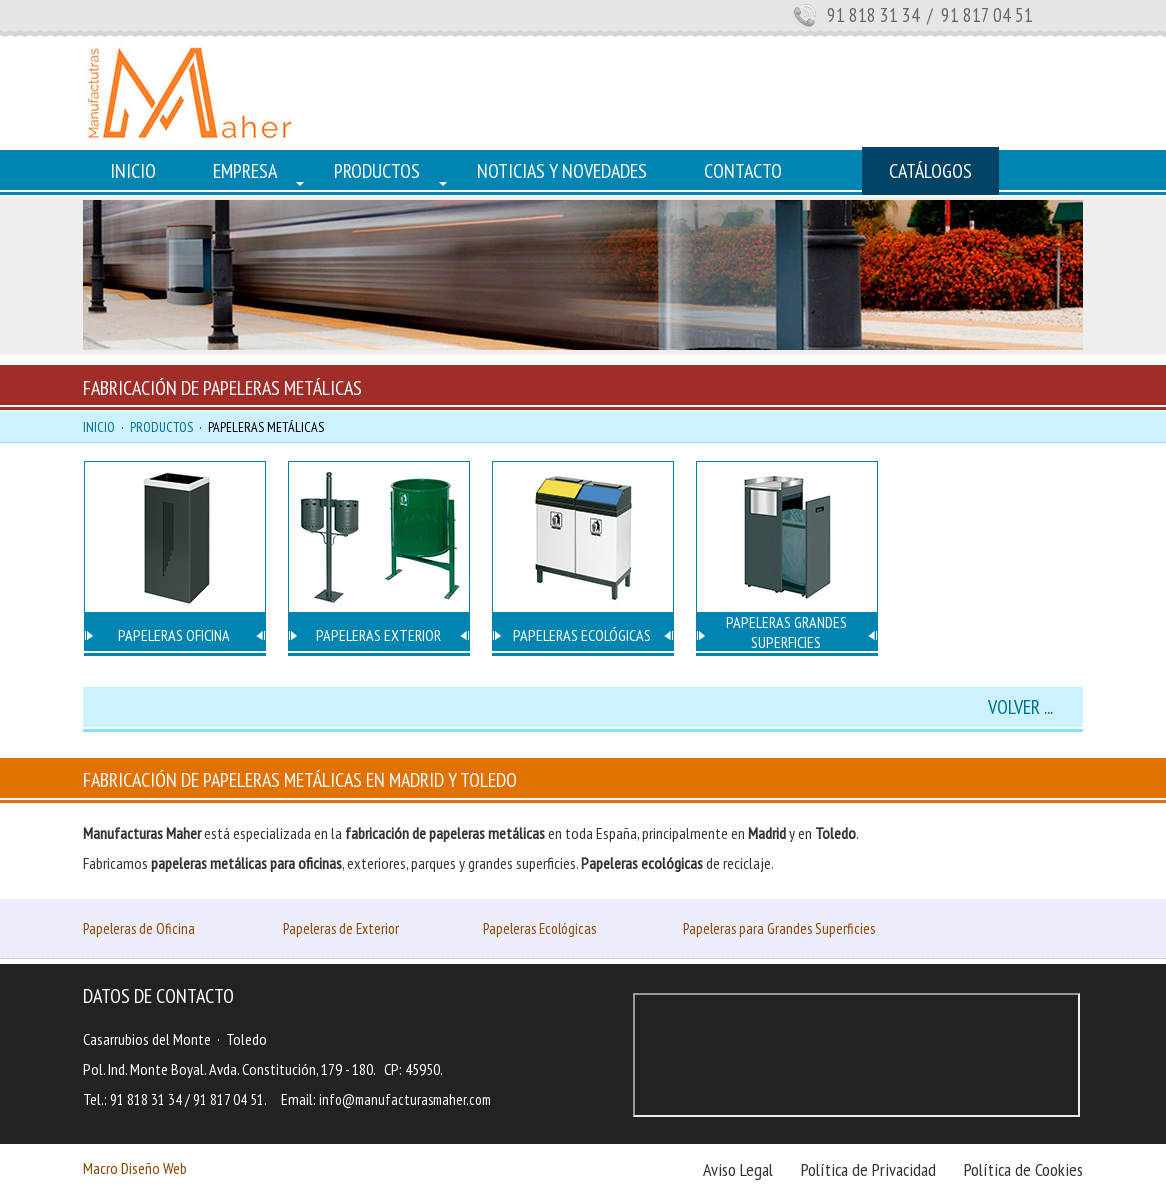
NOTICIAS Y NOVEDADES (562, 171)
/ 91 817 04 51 (978, 15)
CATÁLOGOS (930, 171)
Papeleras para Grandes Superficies (779, 928)
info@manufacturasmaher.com (405, 1099)
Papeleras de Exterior (341, 928)
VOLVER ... (1020, 707)
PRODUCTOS (377, 171)
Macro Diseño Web (135, 1168)
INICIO (133, 171)
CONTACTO (743, 171)
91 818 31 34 (873, 15)
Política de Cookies (1023, 1169)
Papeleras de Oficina (139, 928)
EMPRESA (245, 171)
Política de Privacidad (868, 1169)
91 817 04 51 (228, 1099)
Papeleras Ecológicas (539, 928)
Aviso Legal (738, 1169)
